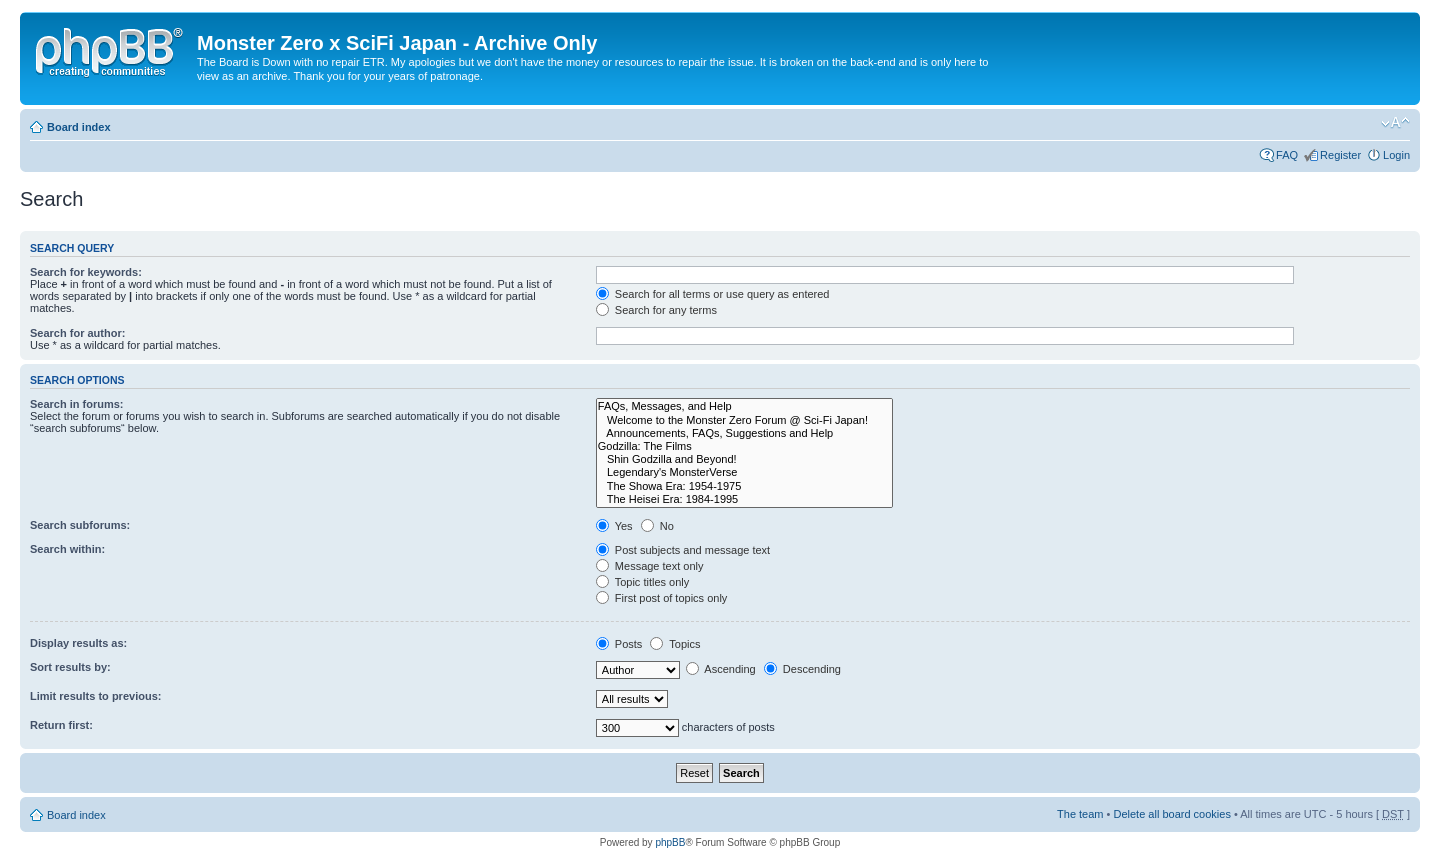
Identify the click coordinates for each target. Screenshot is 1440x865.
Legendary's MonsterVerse (744, 472)
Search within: (67, 549)
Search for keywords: (86, 272)
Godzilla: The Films (744, 446)
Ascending (721, 669)
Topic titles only (642, 582)
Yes (614, 526)
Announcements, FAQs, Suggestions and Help (744, 433)
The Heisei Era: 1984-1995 (744, 499)
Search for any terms (656, 310)
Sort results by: (70, 667)
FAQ (1287, 155)
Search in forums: (77, 404)
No (657, 526)
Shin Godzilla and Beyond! (744, 459)
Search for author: (77, 333)
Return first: (61, 725)
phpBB (670, 842)
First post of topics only (662, 598)
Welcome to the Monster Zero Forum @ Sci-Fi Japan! (744, 420)
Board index (79, 127)
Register (1340, 155)
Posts (619, 644)
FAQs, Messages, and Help (744, 406)
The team (1080, 814)
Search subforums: (80, 525)
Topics (675, 644)
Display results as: (78, 643)
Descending (802, 669)
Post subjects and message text (683, 550)
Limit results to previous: (95, 696)
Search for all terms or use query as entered (713, 294)
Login (1396, 155)
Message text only (650, 566)
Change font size (1395, 123)
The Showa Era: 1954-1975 (744, 486)
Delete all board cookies (1171, 814)
